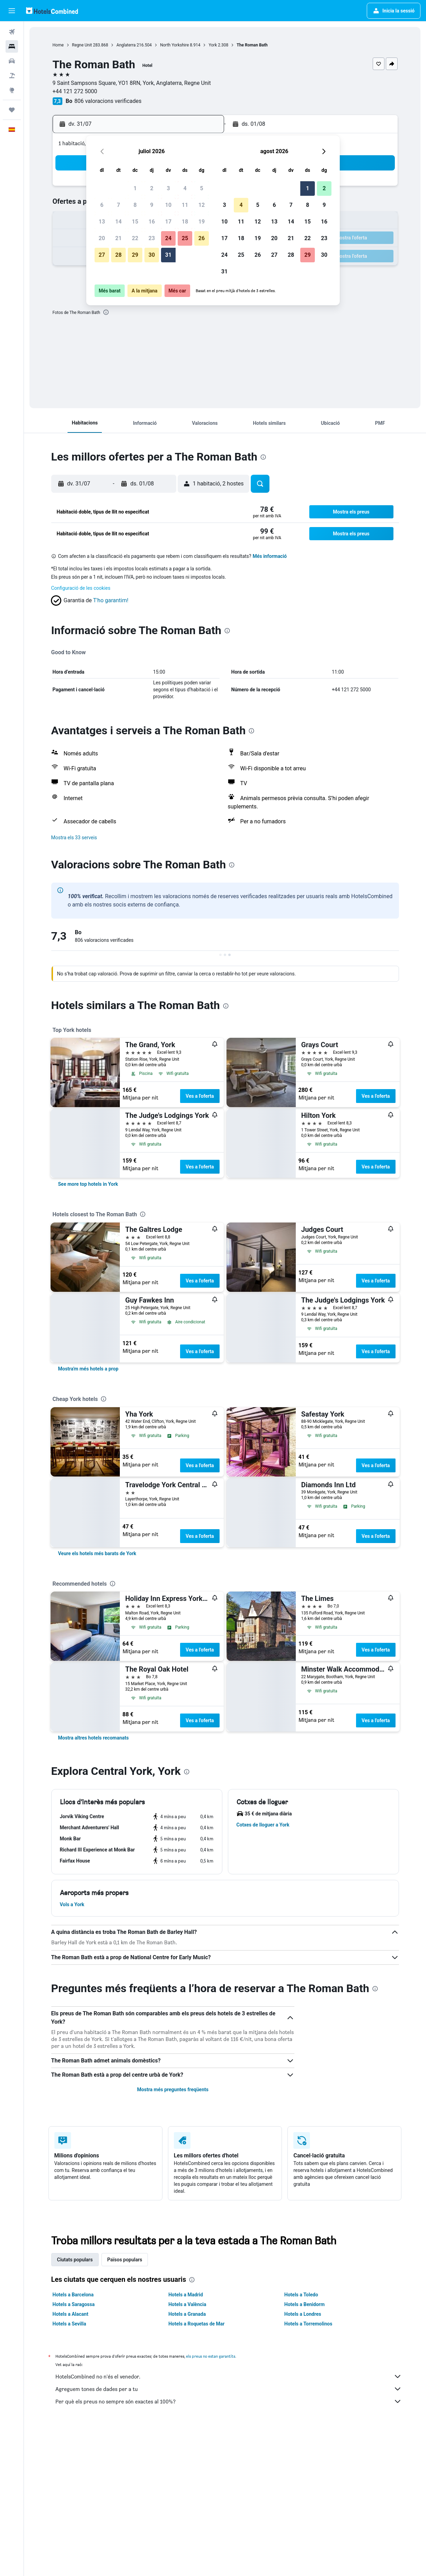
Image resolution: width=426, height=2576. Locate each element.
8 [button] (134, 205)
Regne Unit (82, 45)
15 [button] (135, 221)
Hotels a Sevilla (69, 2324)
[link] (88, 1184)
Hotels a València (187, 2304)
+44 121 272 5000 (75, 91)
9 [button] (151, 205)
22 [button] (135, 238)
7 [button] (118, 205)
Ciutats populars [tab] (75, 2259)
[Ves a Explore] (12, 90)
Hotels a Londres (302, 2314)
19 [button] (201, 221)
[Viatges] (12, 110)
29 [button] (135, 255)
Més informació (269, 556)
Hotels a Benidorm (304, 2304)
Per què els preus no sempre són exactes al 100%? (228, 2401)
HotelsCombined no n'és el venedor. (228, 2376)
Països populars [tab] (124, 2259)
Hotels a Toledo (301, 2294)
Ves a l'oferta (200, 1096)
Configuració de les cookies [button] (80, 588)
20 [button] (102, 238)
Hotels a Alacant (70, 2314)
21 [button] (118, 238)
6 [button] (101, 205)
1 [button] (134, 188)
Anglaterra (125, 45)
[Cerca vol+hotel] (12, 75)
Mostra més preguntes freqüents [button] (172, 2089)
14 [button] (118, 221)
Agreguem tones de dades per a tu (228, 2389)
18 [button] (185, 221)
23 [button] (152, 238)
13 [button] (102, 221)
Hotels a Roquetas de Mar (196, 2324)
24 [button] (168, 238)
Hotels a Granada (187, 2314)
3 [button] (168, 188)
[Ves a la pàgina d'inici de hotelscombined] (52, 10)
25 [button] (185, 238)
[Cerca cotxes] (12, 61)
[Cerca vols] (12, 32)
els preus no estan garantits (210, 2356)
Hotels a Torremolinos (308, 2324)
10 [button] (168, 205)
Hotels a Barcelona (73, 2294)
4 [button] (184, 188)
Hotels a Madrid (185, 2294)
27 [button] (102, 255)
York (212, 45)
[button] (11, 10)
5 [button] (201, 188)
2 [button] (151, 188)
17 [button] (168, 221)
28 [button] (118, 255)
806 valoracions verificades (108, 101)
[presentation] (106, 312)
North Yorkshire (174, 45)
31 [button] (168, 255)
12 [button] (201, 205)
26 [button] (201, 238)
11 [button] (185, 205)
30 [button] (152, 255)
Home (58, 45)
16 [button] (152, 221)
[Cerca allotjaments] (12, 46)
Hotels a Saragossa (74, 2304)
